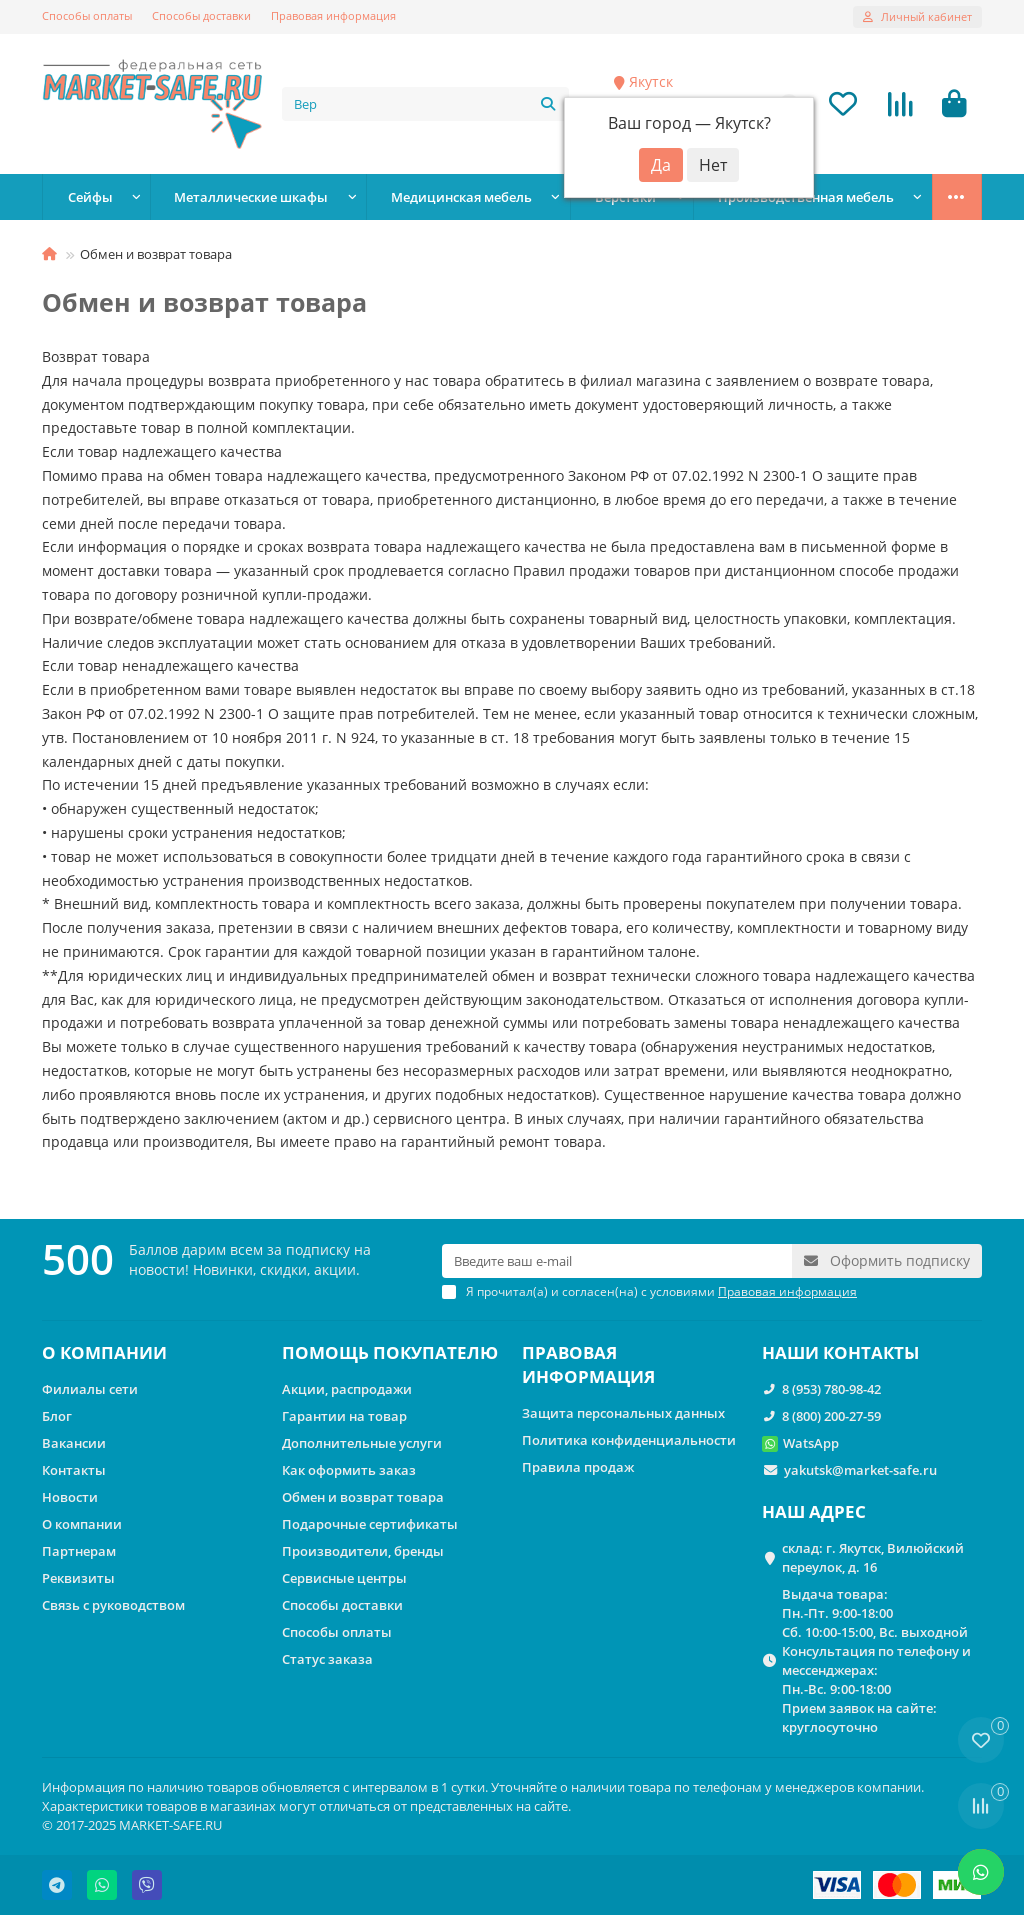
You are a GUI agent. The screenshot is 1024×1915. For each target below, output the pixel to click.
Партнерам (79, 1551)
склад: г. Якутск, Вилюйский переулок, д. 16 (873, 1557)
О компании (82, 1524)
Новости (70, 1497)
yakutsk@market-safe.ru (860, 1470)
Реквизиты (78, 1578)
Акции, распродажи (347, 1389)
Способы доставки (201, 15)
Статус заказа (327, 1659)
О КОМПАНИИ (104, 1352)
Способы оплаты (87, 15)
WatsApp (811, 1443)
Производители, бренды (363, 1551)
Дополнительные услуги (362, 1443)
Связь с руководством (113, 1605)
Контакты (74, 1470)
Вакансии (74, 1443)
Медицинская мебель (461, 197)
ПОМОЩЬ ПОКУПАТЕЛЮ (390, 1352)
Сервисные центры (344, 1578)
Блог (57, 1416)
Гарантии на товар (344, 1416)
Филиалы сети (90, 1389)
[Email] (617, 1261)
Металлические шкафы (251, 197)
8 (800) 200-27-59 (831, 1416)
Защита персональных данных (623, 1413)
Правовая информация (333, 15)
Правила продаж (578, 1467)
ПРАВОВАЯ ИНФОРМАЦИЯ (588, 1364)
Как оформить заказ (349, 1470)
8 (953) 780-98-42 (831, 1389)
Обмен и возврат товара (363, 1497)
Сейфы (90, 197)
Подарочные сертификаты (370, 1524)
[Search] (425, 104)
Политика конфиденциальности (629, 1440)
